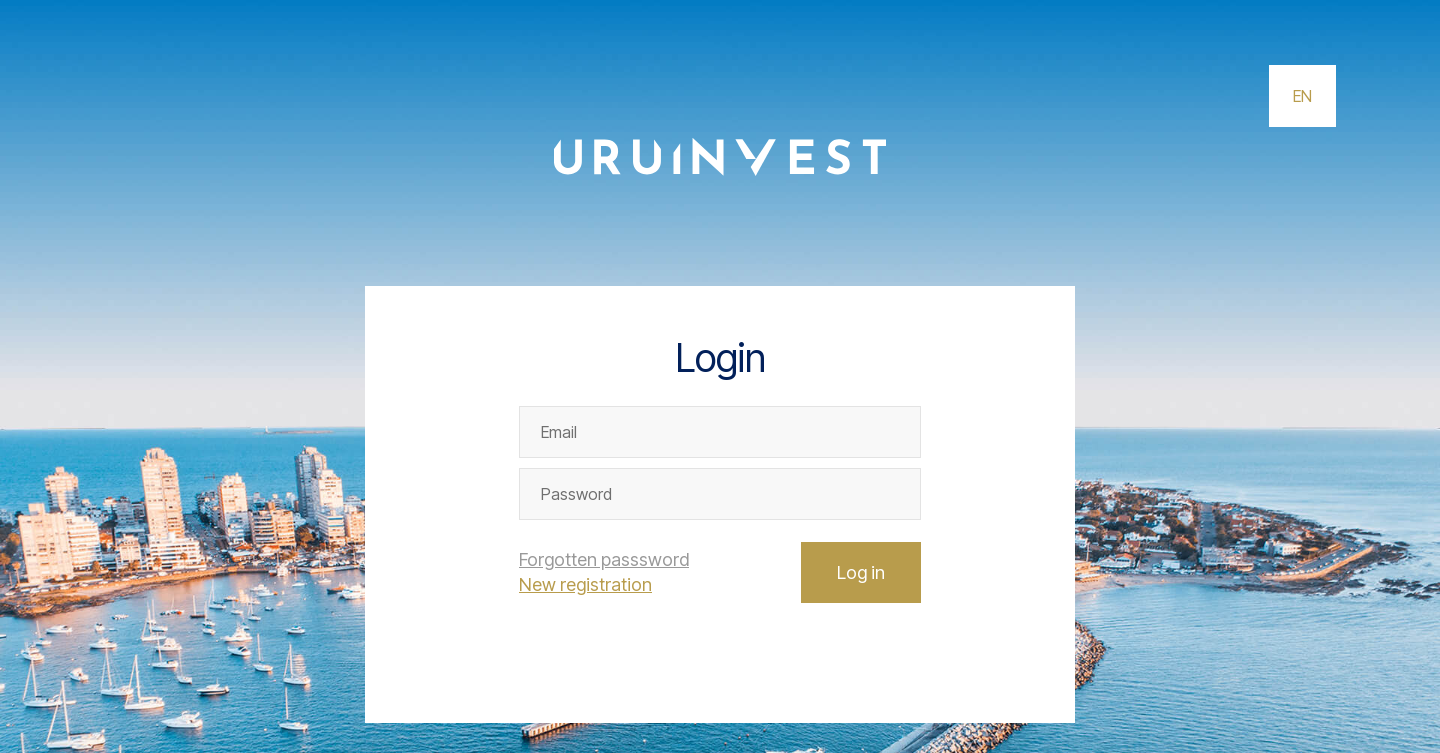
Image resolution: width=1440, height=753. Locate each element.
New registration (585, 584)
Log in (861, 572)
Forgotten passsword (604, 559)
